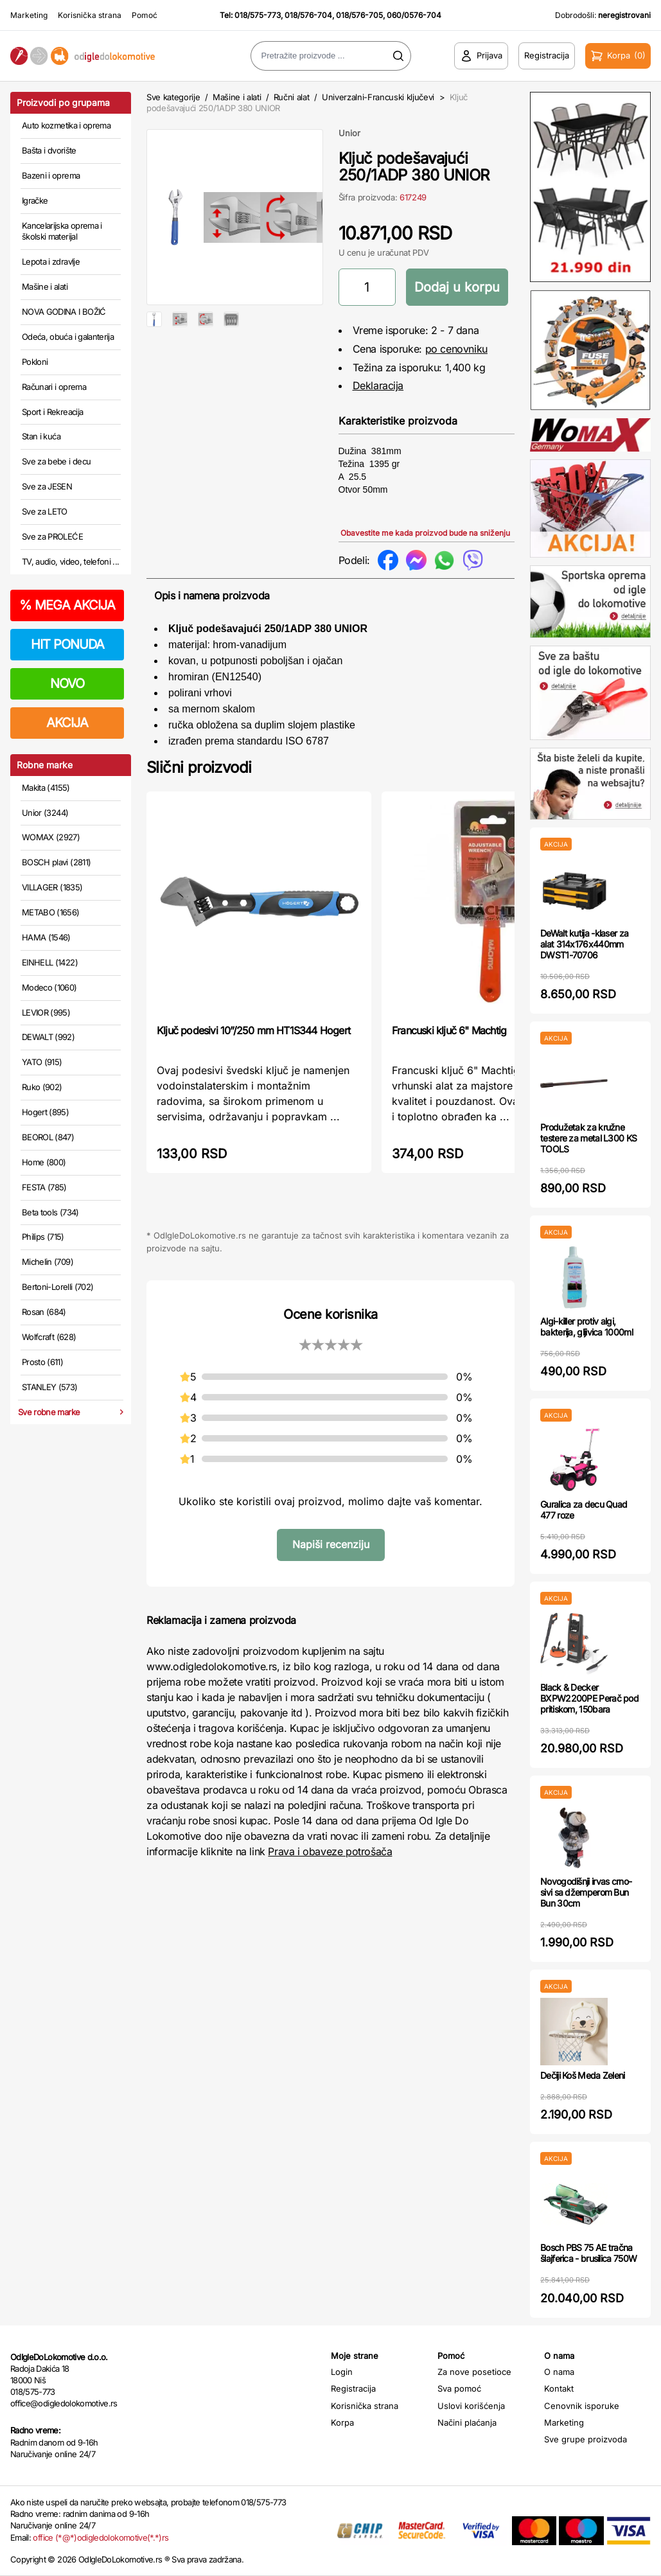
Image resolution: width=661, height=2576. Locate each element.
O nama (559, 2372)
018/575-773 (257, 15)
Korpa (342, 2422)
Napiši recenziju (330, 1544)
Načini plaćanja (467, 2422)
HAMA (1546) (46, 937)
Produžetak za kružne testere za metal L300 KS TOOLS (588, 1138)
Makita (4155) (46, 787)
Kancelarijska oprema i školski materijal (62, 231)
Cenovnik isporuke (581, 2406)
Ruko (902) (42, 1087)
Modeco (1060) (49, 987)
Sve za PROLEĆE (52, 536)
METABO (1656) (51, 912)
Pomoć (144, 15)
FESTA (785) (44, 1187)
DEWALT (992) (48, 1037)
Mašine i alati (44, 286)
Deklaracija (378, 385)
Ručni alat (292, 97)
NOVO (67, 683)
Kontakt (559, 2388)
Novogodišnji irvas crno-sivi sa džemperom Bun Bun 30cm (585, 1892)
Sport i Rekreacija (52, 412)
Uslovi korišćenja (471, 2406)
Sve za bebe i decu (56, 461)
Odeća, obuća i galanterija (68, 336)
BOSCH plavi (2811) (56, 862)
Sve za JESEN (47, 486)
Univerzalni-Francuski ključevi (378, 97)
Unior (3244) (45, 812)
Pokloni (35, 362)
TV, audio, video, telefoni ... (70, 561)
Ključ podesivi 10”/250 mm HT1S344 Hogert (253, 1030)
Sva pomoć (459, 2388)
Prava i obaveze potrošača (330, 1851)
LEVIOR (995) (46, 1012)
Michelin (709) (47, 1262)
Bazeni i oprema (51, 175)
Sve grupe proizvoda (585, 2439)
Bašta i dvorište (49, 150)
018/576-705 (359, 15)
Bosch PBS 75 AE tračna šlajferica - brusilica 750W (588, 2253)
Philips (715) (43, 1236)
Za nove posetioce (474, 2372)
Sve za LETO (44, 511)
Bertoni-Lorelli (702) (57, 1287)
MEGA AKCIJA (67, 605)
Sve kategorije (173, 97)
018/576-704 (308, 15)
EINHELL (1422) (50, 962)
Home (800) (44, 1162)
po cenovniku (456, 348)
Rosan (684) (44, 1312)
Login (342, 2372)
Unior (349, 133)
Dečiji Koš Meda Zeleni (582, 2075)
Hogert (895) (45, 1112)
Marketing (29, 15)
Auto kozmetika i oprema (66, 125)
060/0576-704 (414, 15)
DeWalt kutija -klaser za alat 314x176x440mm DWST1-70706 (584, 944)
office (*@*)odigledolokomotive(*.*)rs (100, 2537)
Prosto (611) (42, 1362)
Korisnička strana (89, 15)
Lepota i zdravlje (51, 261)
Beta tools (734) (50, 1212)
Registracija (353, 2388)
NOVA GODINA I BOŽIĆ (64, 311)
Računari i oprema (54, 387)
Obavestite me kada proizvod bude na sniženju (425, 533)
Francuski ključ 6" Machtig (449, 1030)
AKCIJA (67, 722)
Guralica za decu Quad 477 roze (583, 1510)
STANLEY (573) (50, 1387)
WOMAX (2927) (51, 837)
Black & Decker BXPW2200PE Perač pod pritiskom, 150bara (589, 1698)
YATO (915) (42, 1062)
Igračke (35, 200)
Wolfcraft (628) (49, 1337)
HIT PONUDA (67, 644)
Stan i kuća (41, 436)
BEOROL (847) (48, 1137)
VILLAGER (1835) (52, 887)
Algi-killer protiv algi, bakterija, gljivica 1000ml (586, 1326)
